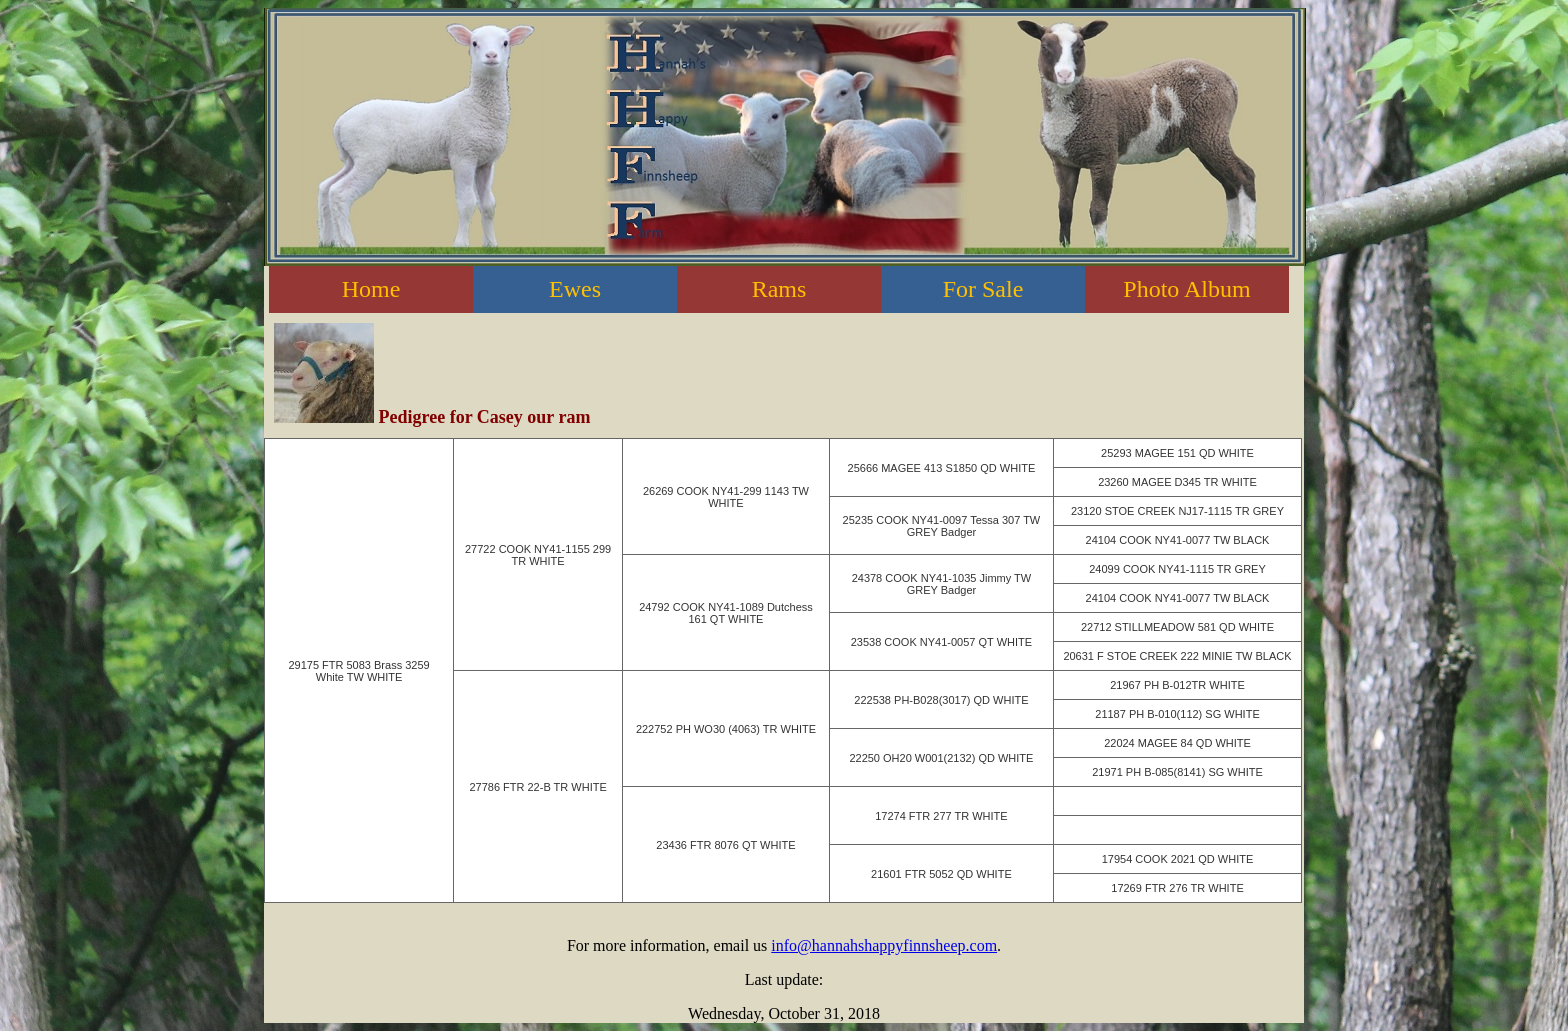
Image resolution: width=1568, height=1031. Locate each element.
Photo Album (1186, 289)
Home (371, 289)
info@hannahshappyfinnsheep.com (884, 945)
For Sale (983, 289)
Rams (779, 289)
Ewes (575, 289)
